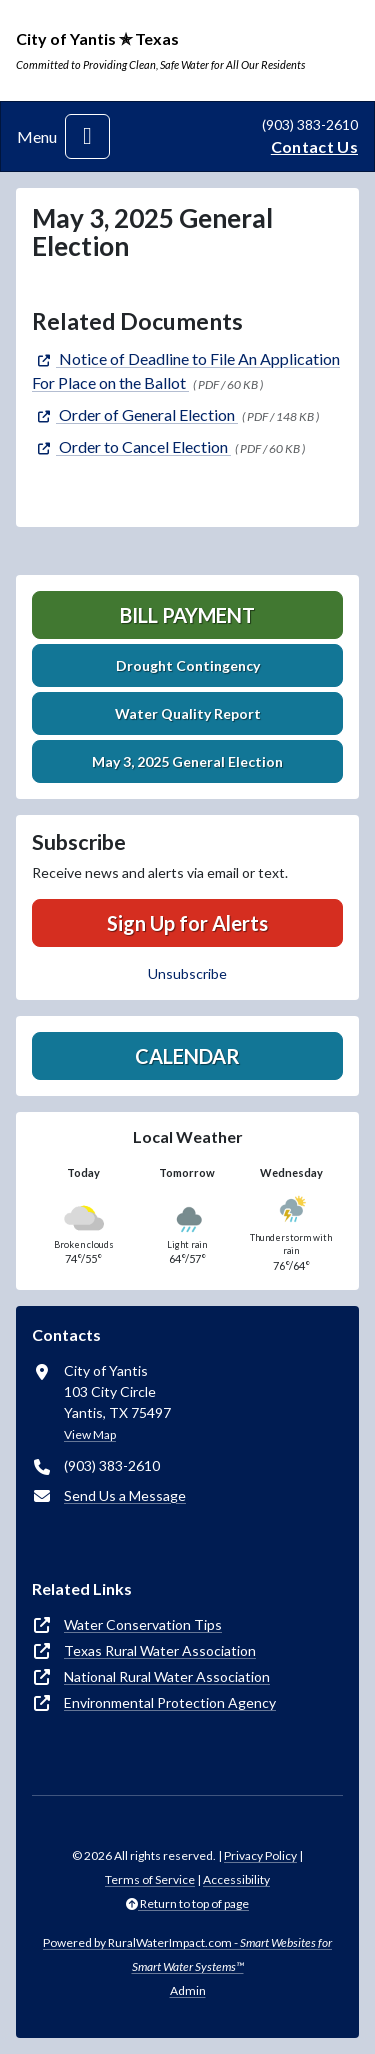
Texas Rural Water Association (160, 1650)
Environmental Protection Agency (170, 1702)
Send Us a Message (125, 1495)
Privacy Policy (260, 1855)
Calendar (187, 1056)
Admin (188, 1990)
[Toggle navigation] (87, 136)
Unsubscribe (187, 973)
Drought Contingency (188, 665)
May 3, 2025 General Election (187, 761)
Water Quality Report (188, 713)
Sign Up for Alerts (187, 923)
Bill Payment (187, 615)
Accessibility (236, 1879)
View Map (90, 1434)
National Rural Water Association (167, 1676)
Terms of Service (150, 1879)
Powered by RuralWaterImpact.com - (187, 1954)
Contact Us (314, 146)
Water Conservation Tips (143, 1624)
